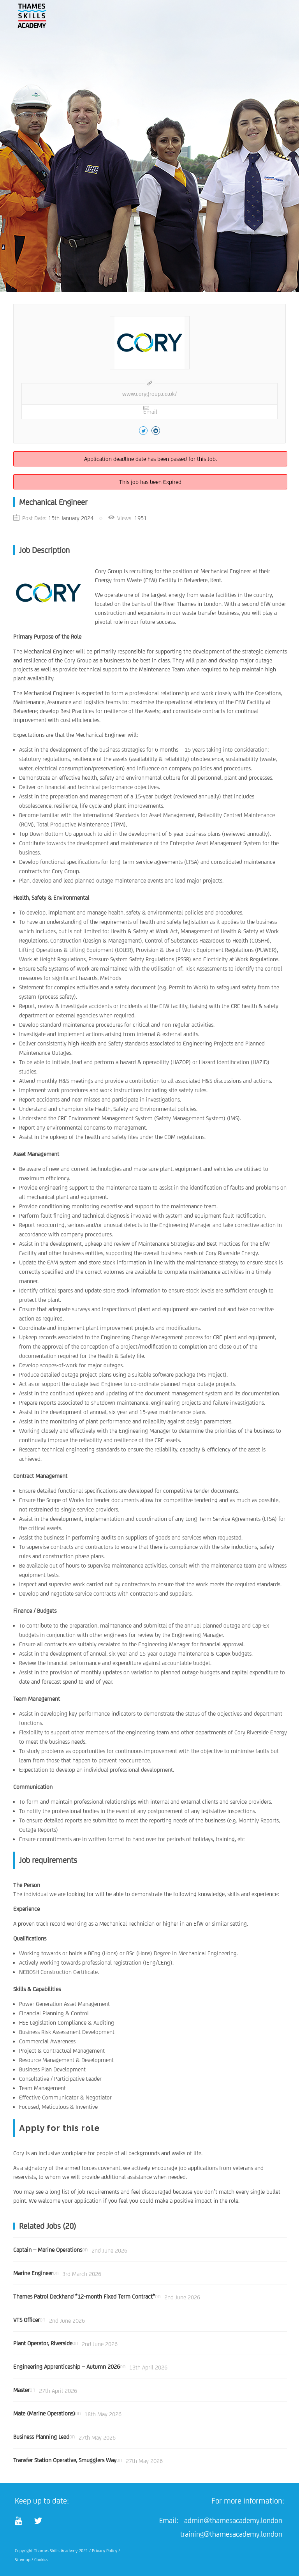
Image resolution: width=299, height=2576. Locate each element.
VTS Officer (26, 2319)
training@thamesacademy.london (231, 2534)
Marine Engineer (33, 2273)
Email (150, 410)
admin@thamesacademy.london (233, 2520)
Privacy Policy (104, 2550)
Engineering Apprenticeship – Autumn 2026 (66, 2366)
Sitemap (22, 2559)
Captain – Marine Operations (47, 2249)
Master (21, 2390)
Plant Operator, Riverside (42, 2343)
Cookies (41, 2559)
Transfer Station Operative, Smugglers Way (64, 2460)
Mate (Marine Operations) (44, 2413)
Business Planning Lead (41, 2436)
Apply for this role (59, 2128)
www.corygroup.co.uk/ (149, 393)
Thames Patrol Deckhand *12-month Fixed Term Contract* (84, 2296)
